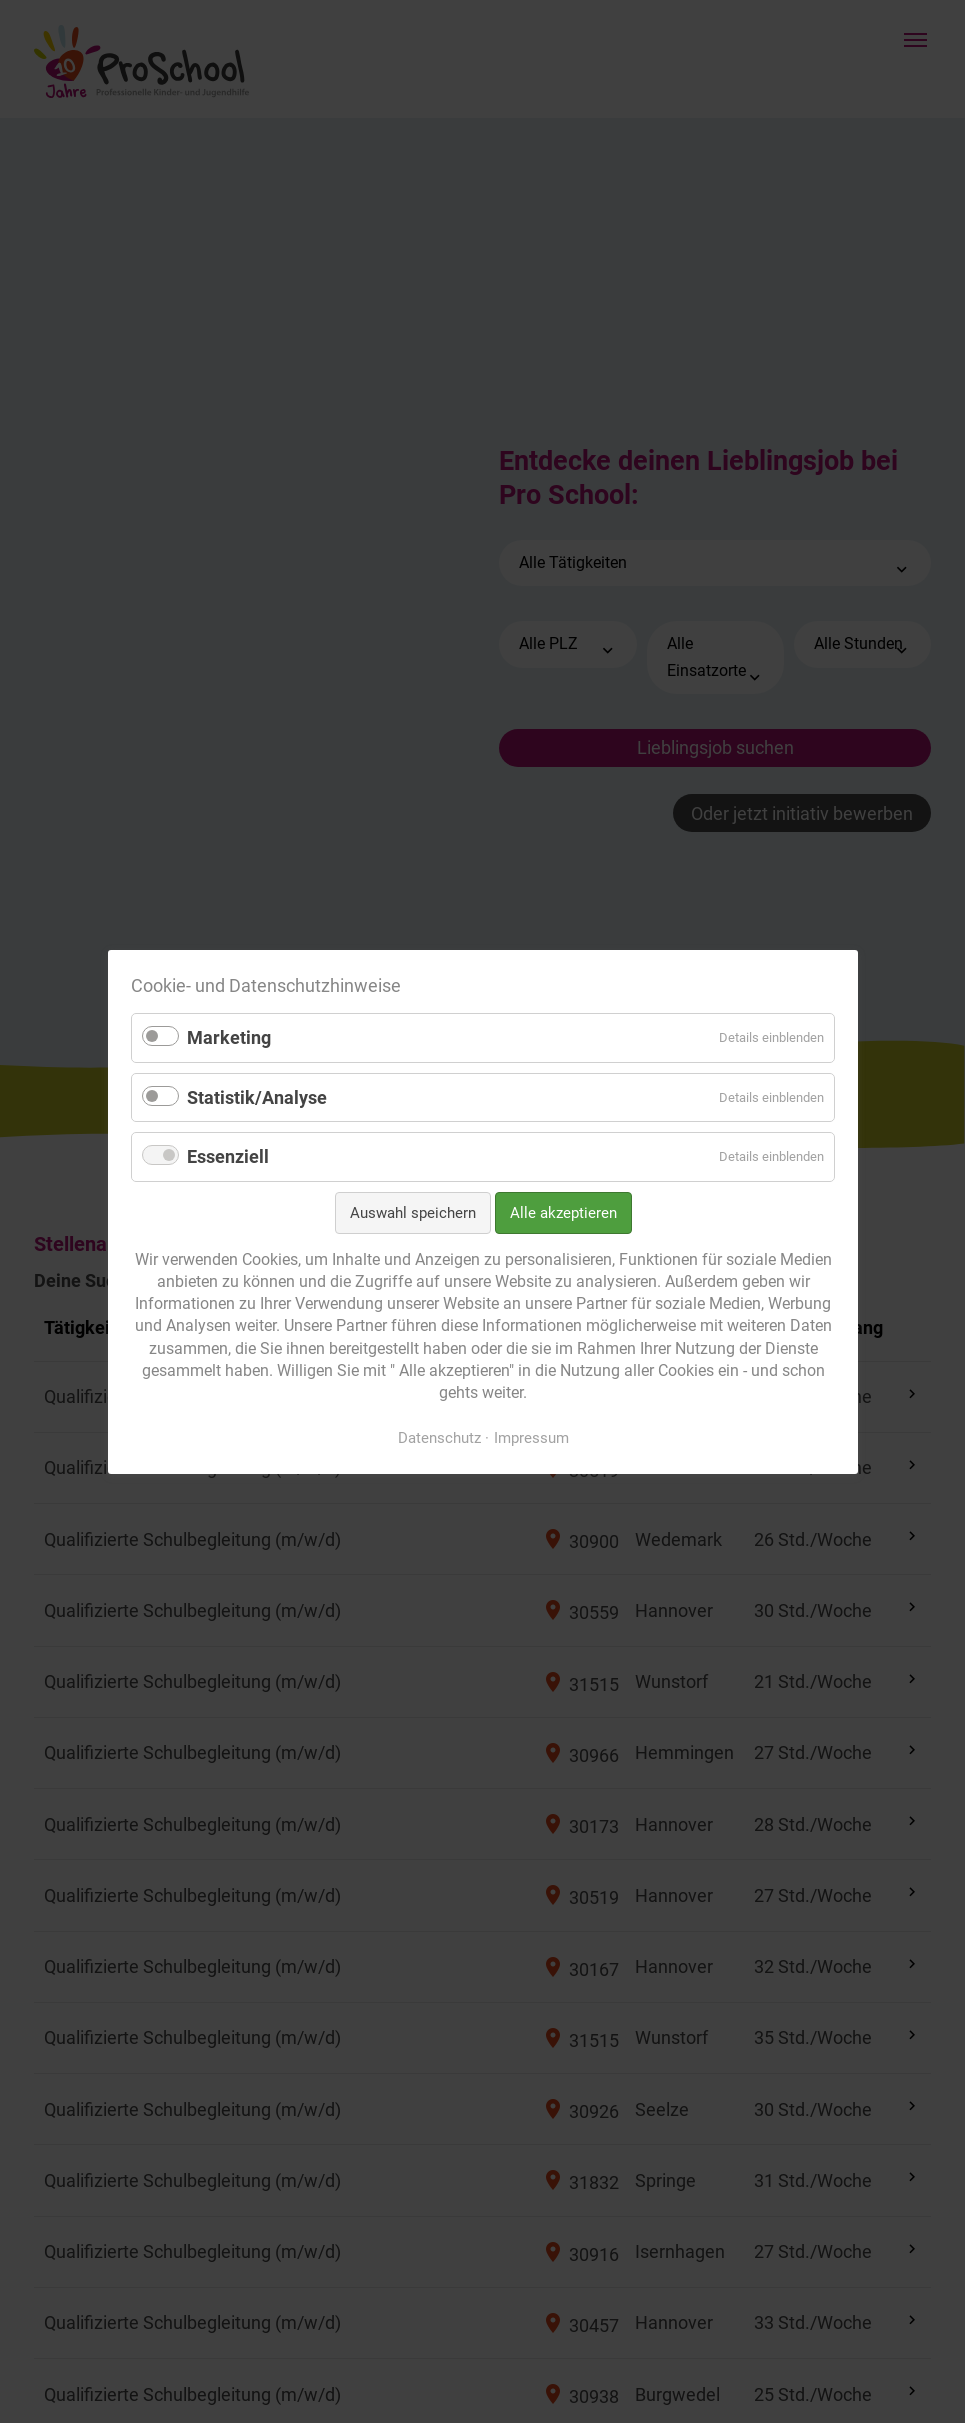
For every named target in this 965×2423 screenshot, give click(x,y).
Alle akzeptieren (562, 1213)
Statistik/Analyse (257, 1096)
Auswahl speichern (412, 1213)
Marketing (229, 1037)
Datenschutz (438, 1437)
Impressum (530, 1437)
